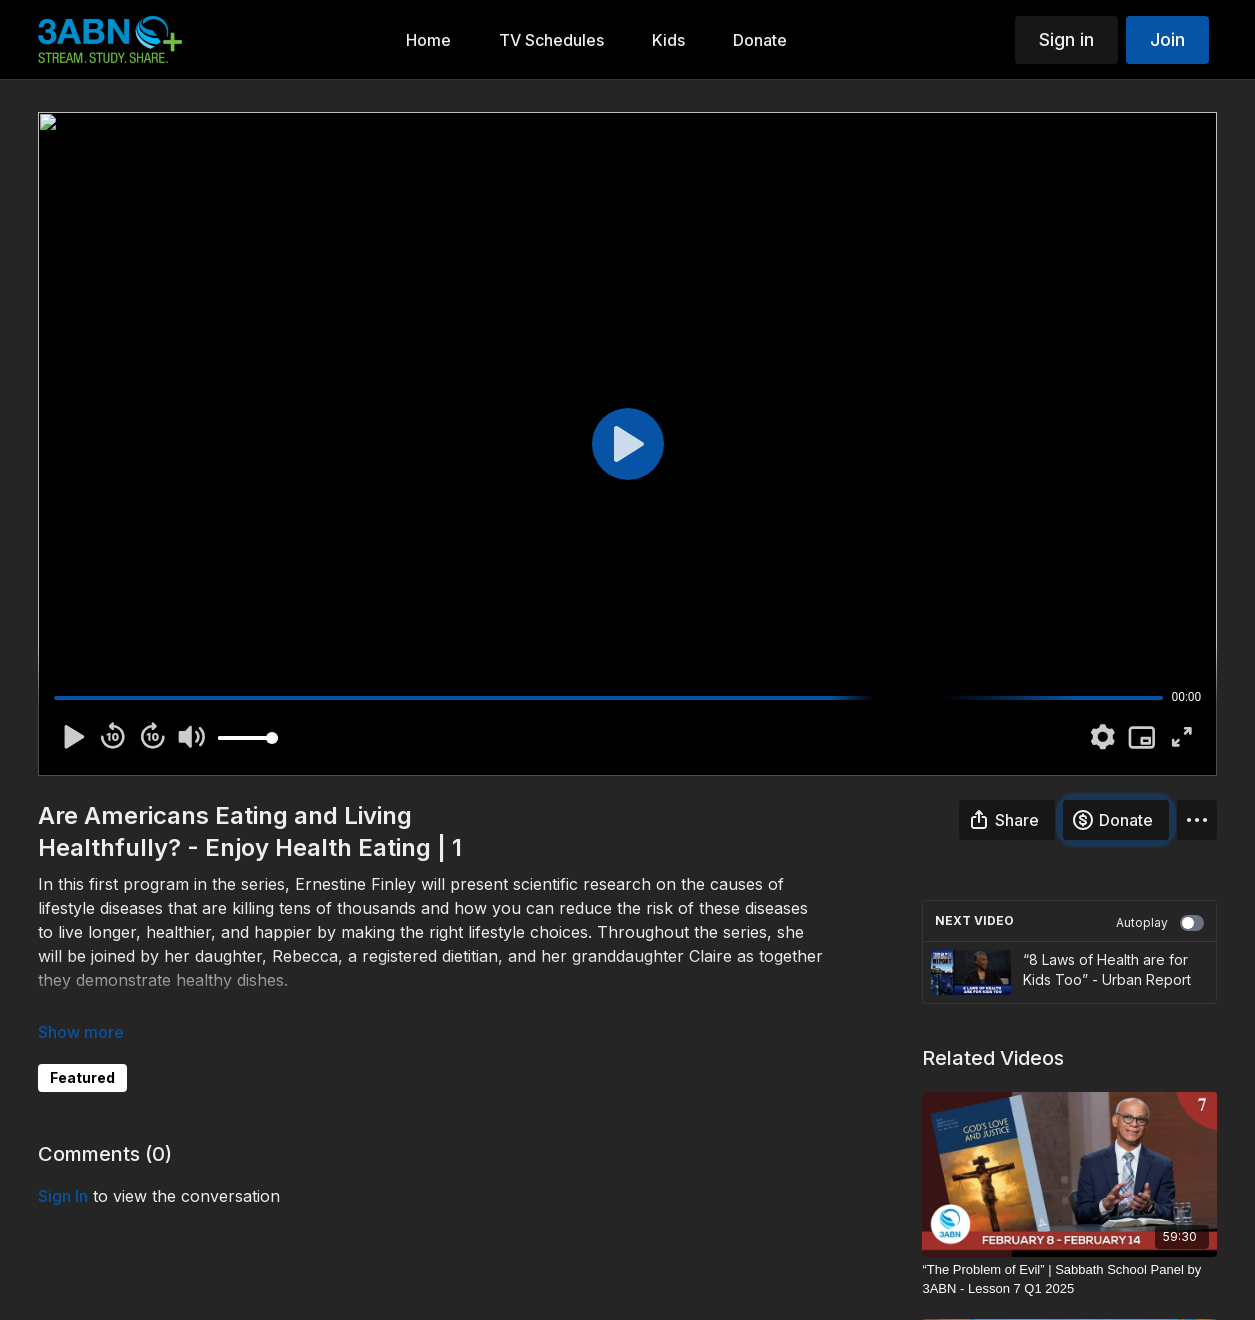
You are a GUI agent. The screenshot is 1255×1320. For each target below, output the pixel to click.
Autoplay (1160, 923)
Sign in (1066, 39)
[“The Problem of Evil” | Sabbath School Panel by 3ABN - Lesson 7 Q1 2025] (1069, 1279)
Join (1167, 39)
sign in (63, 1196)
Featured (82, 1077)
